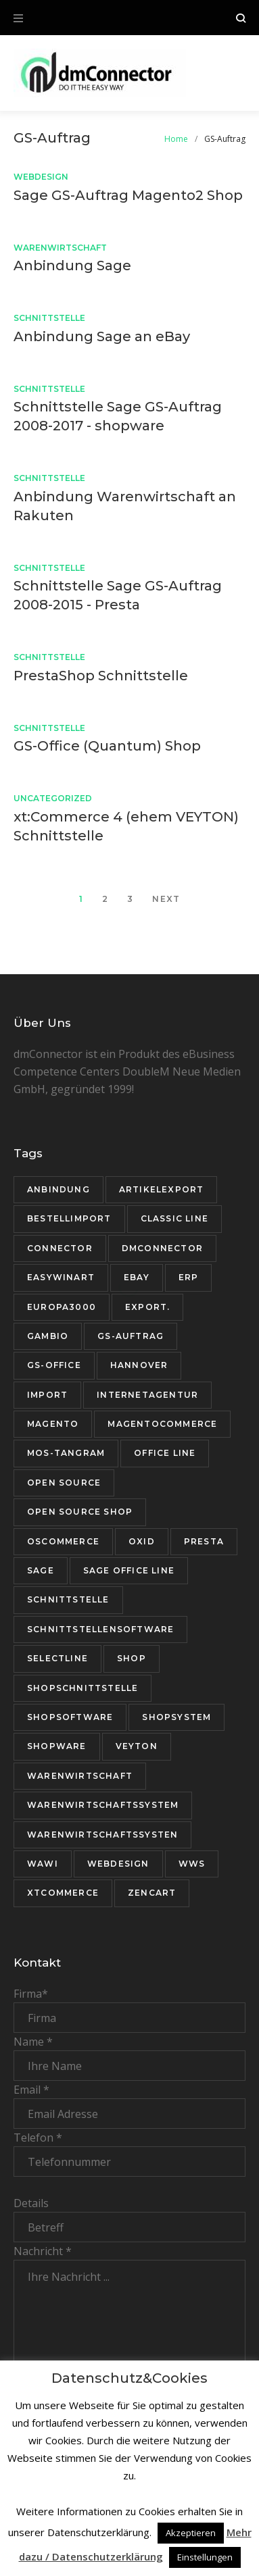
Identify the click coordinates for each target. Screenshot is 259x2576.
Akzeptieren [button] (191, 2533)
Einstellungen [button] (205, 2557)
